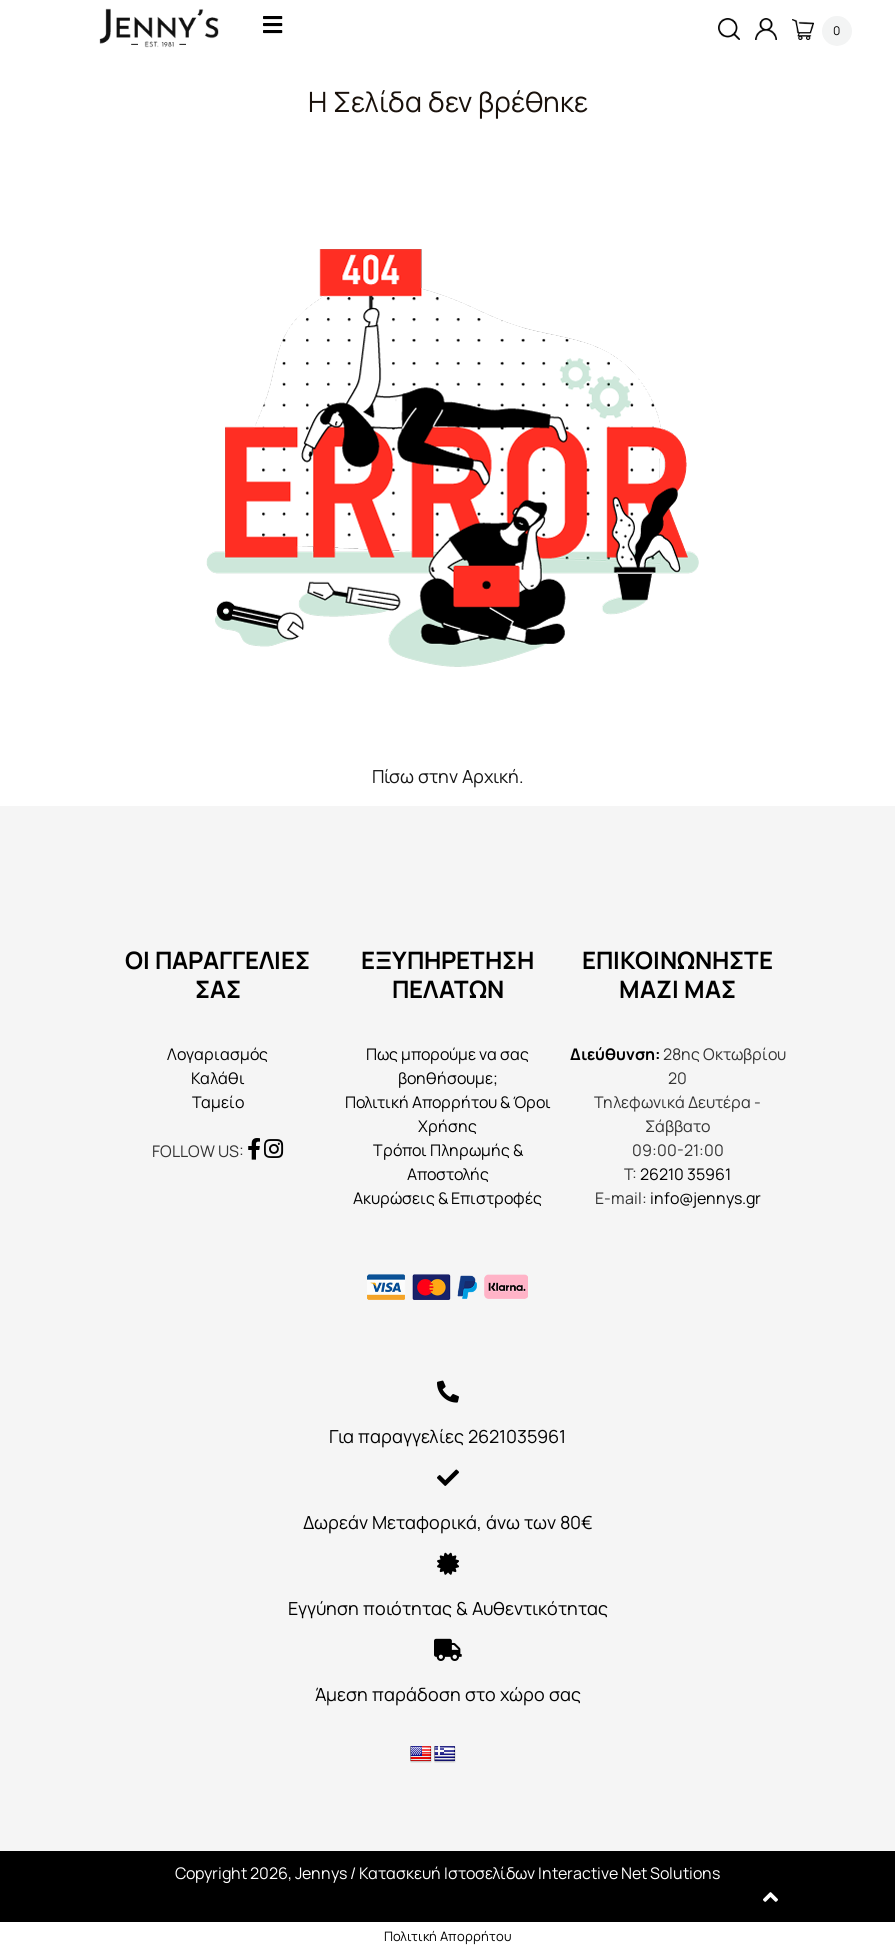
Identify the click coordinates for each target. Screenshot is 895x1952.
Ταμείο (218, 1102)
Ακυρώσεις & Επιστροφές (447, 1198)
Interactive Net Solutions (629, 1873)
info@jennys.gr (705, 1198)
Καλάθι (218, 1078)
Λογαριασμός (217, 1054)
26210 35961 (685, 1174)
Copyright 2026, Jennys (261, 1873)
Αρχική (490, 776)
